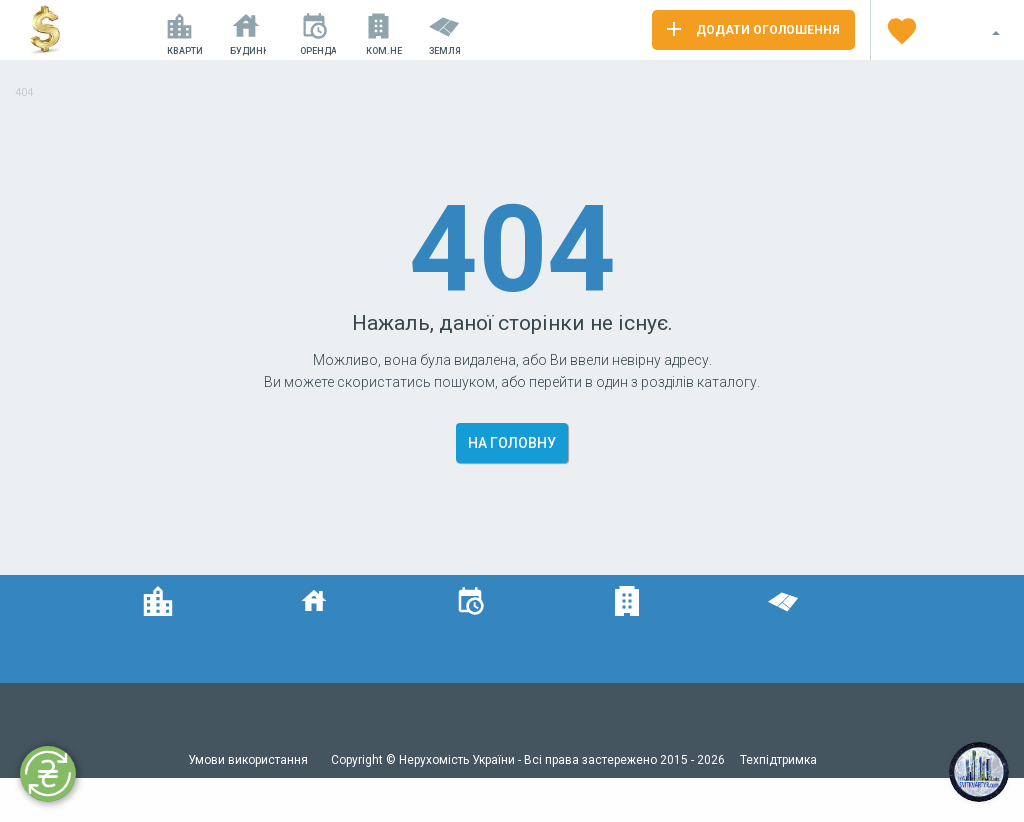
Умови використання (249, 760)
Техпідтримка (778, 760)
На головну (512, 443)
